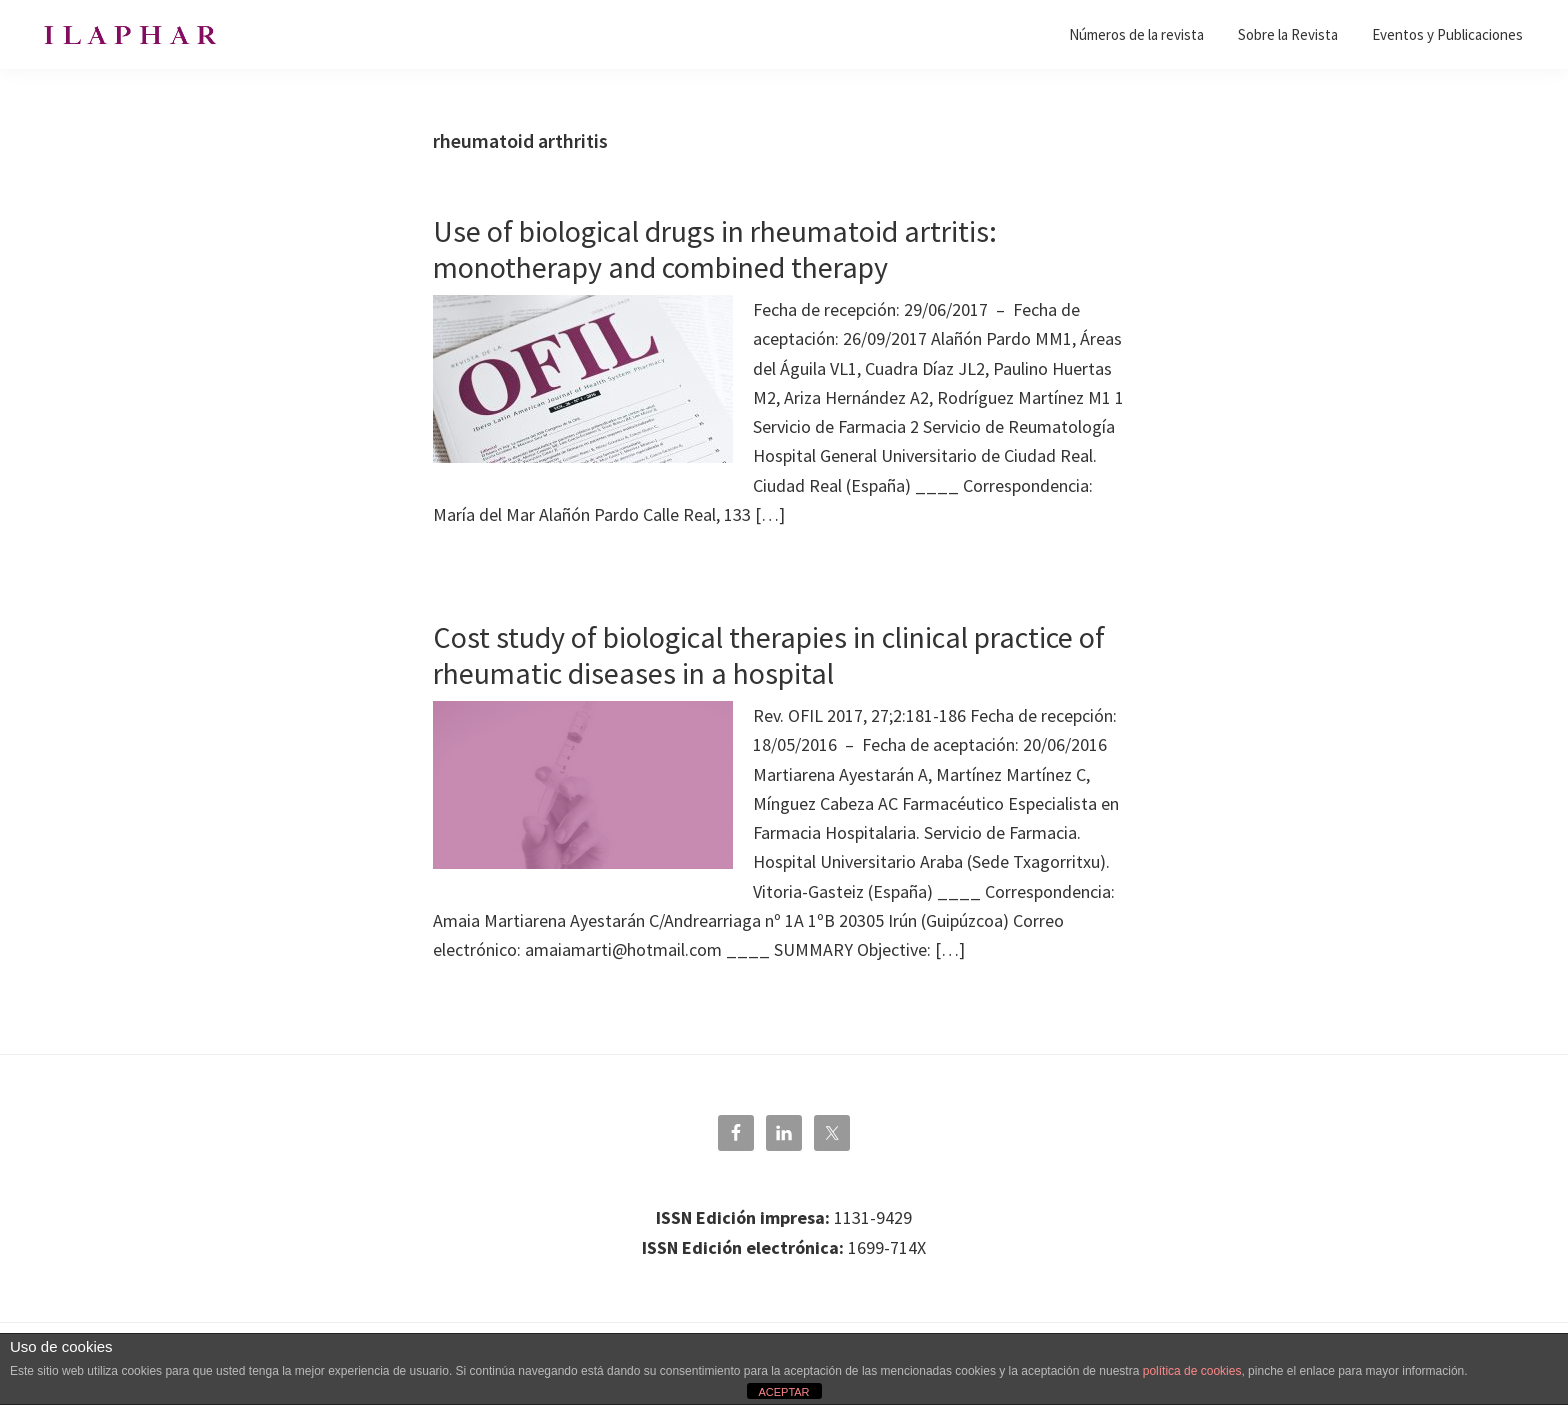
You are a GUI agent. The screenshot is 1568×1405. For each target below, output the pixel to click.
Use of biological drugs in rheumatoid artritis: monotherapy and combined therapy (715, 249)
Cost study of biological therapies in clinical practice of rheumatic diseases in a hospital (769, 655)
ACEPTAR (783, 1392)
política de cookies (1192, 1371)
